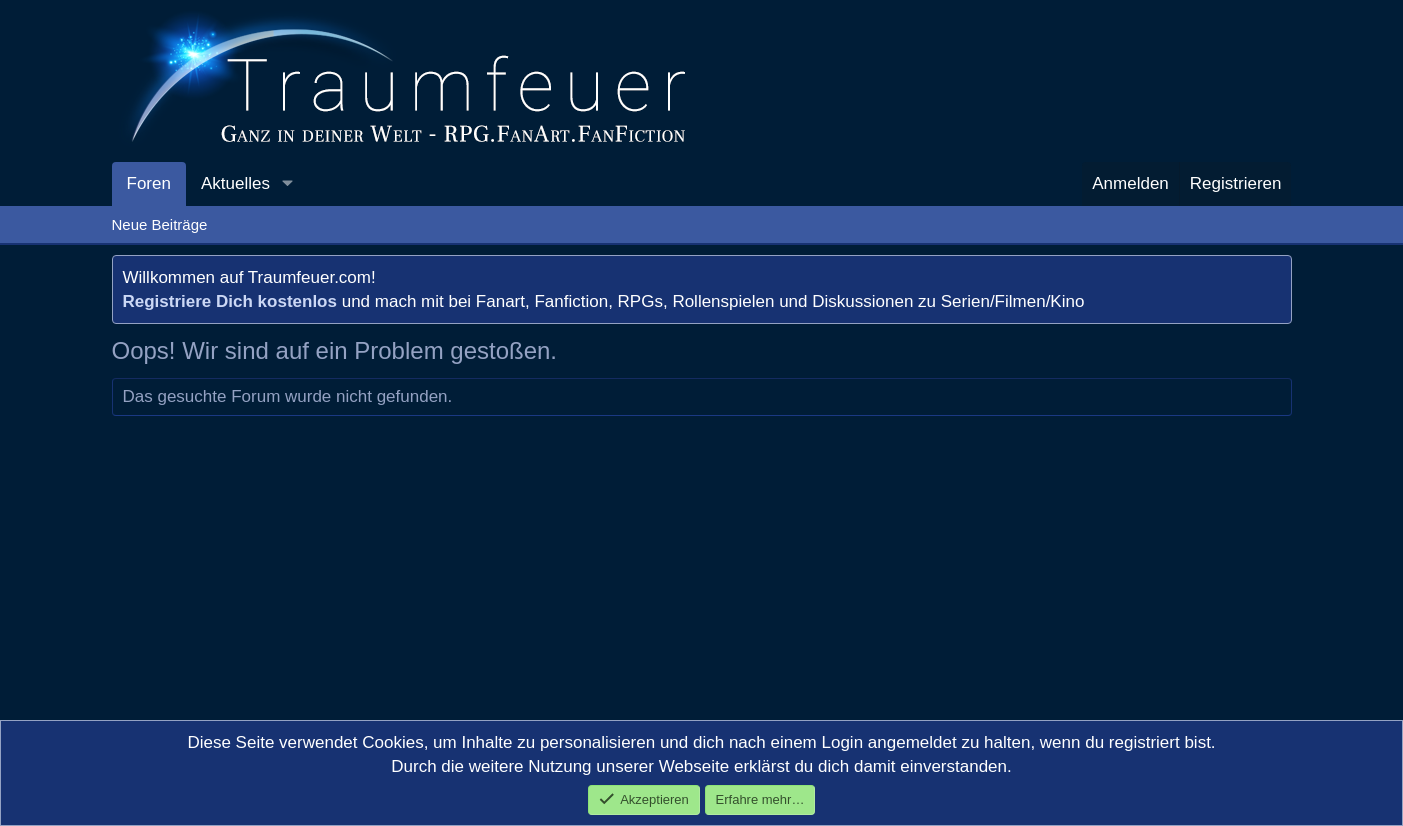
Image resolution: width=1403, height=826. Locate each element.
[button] (287, 184)
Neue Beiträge (160, 224)
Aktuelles (235, 183)
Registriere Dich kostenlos (230, 301)
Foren (149, 183)
